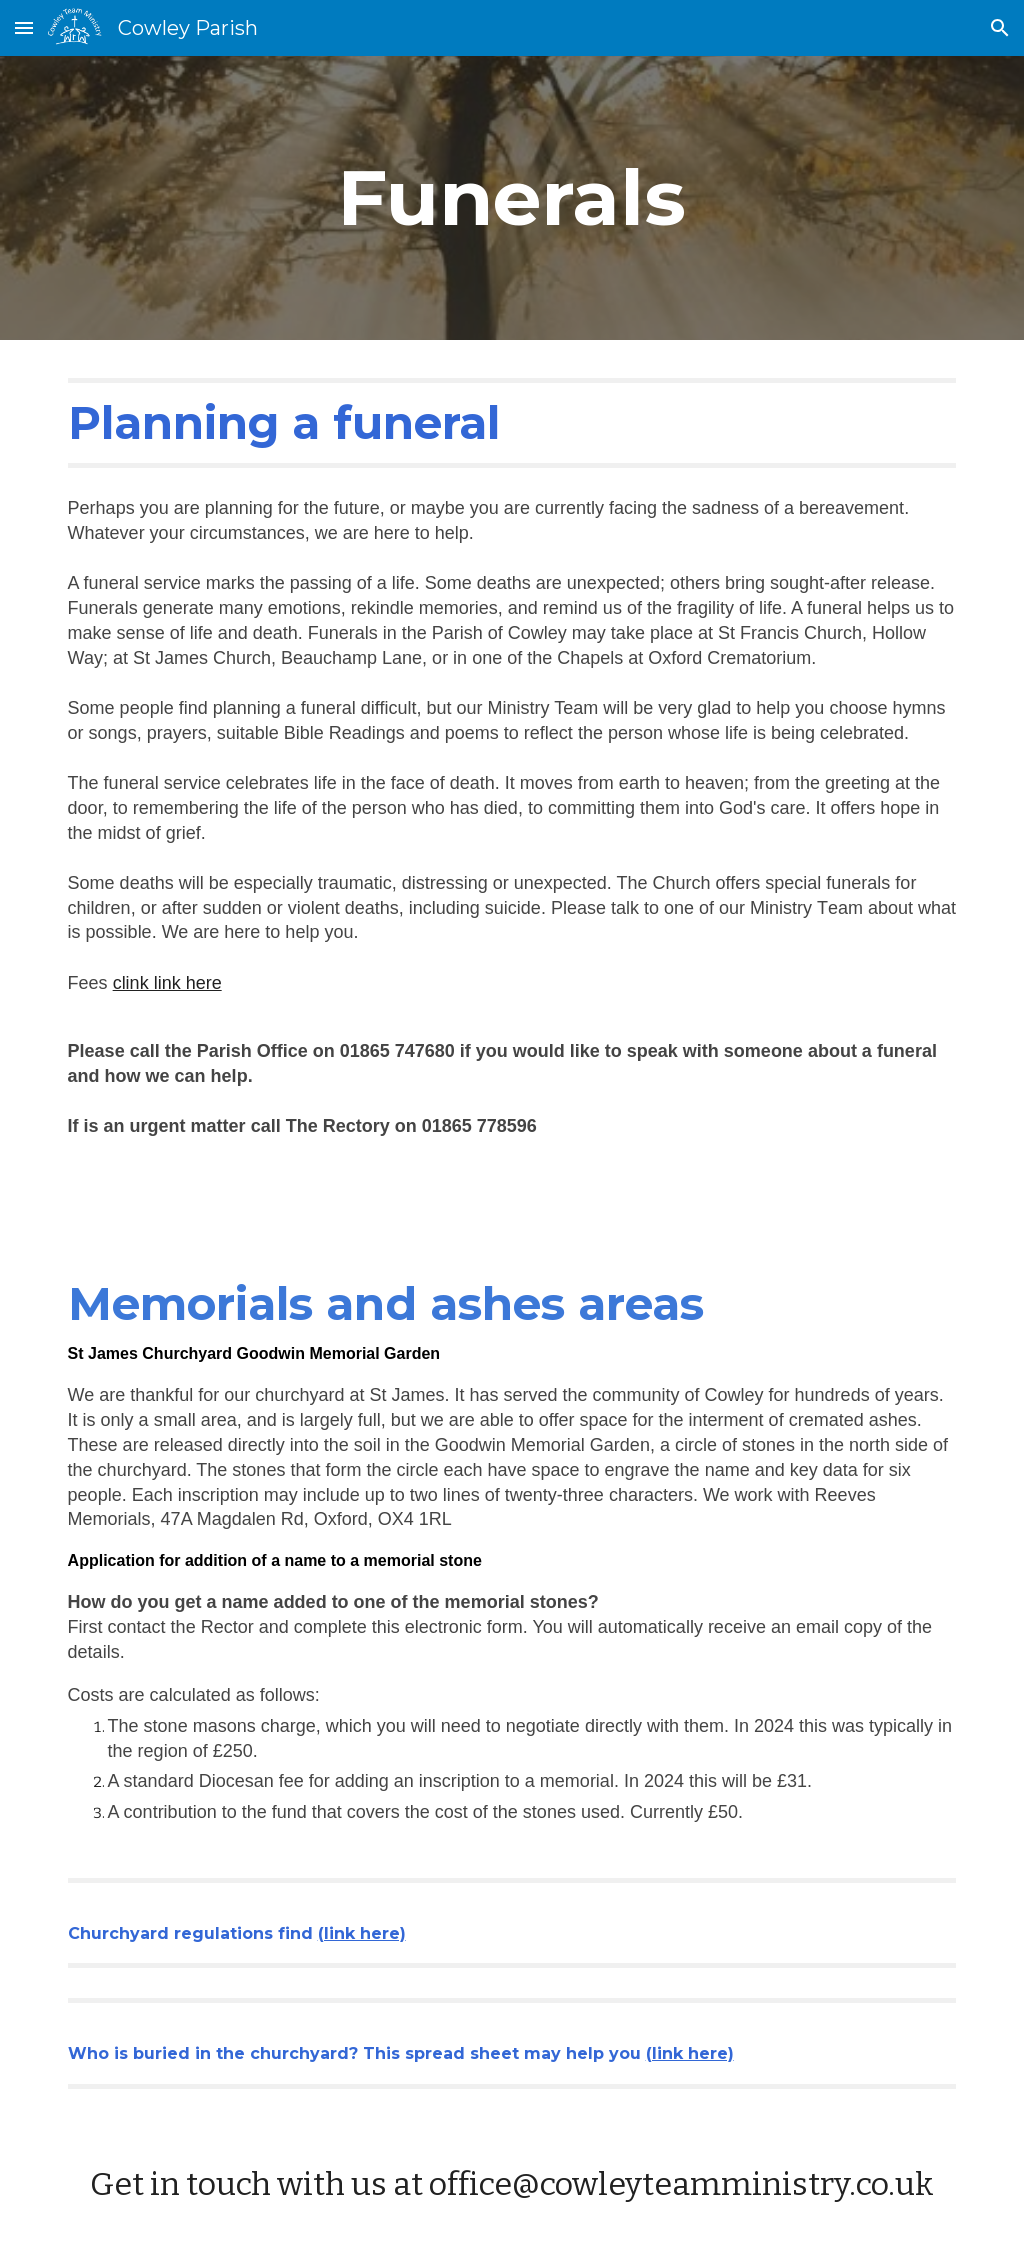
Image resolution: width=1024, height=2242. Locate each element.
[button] (24, 27)
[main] (511, 198)
